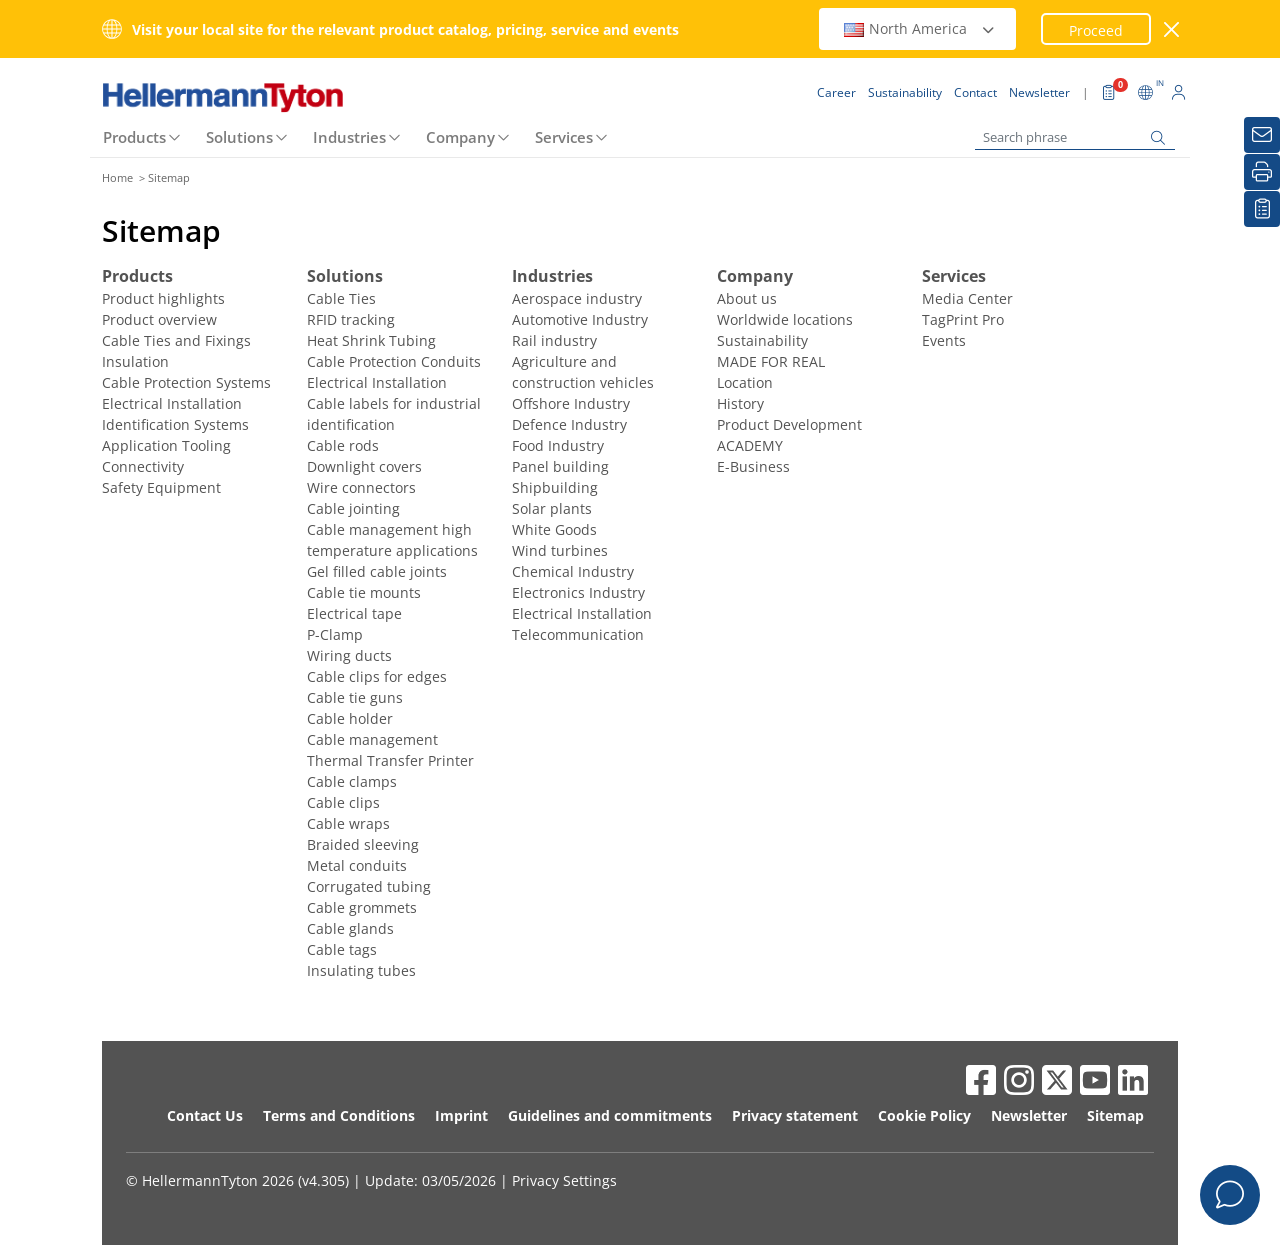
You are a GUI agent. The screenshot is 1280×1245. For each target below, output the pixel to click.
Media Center (967, 298)
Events (944, 340)
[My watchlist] (1262, 209)
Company (460, 137)
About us (747, 298)
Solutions (239, 137)
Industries (349, 137)
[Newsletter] (1262, 135)
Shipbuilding (555, 487)
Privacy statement (795, 1115)
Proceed (1096, 30)
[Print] (1262, 172)
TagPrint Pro (963, 319)
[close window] (1172, 29)
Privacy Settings (564, 1180)
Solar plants (552, 508)
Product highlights (163, 298)
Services (564, 137)
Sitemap (1115, 1115)
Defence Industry (569, 424)
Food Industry (558, 445)
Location (745, 382)
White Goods (554, 529)
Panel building (560, 466)
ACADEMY (750, 445)
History (740, 403)
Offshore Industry (571, 403)
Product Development (789, 424)
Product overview (159, 319)
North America (920, 28)
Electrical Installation (582, 613)
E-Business (753, 466)
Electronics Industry (578, 592)
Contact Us (205, 1115)
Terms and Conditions (339, 1115)
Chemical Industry (573, 571)
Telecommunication (578, 634)
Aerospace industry (577, 298)
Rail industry (554, 340)
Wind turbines (560, 550)
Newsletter (1029, 1115)
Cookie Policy (924, 1115)
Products (134, 137)
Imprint (461, 1115)
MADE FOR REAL (771, 361)
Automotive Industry (580, 319)
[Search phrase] (1075, 137)
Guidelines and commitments (610, 1115)
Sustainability (762, 340)
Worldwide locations (785, 319)
